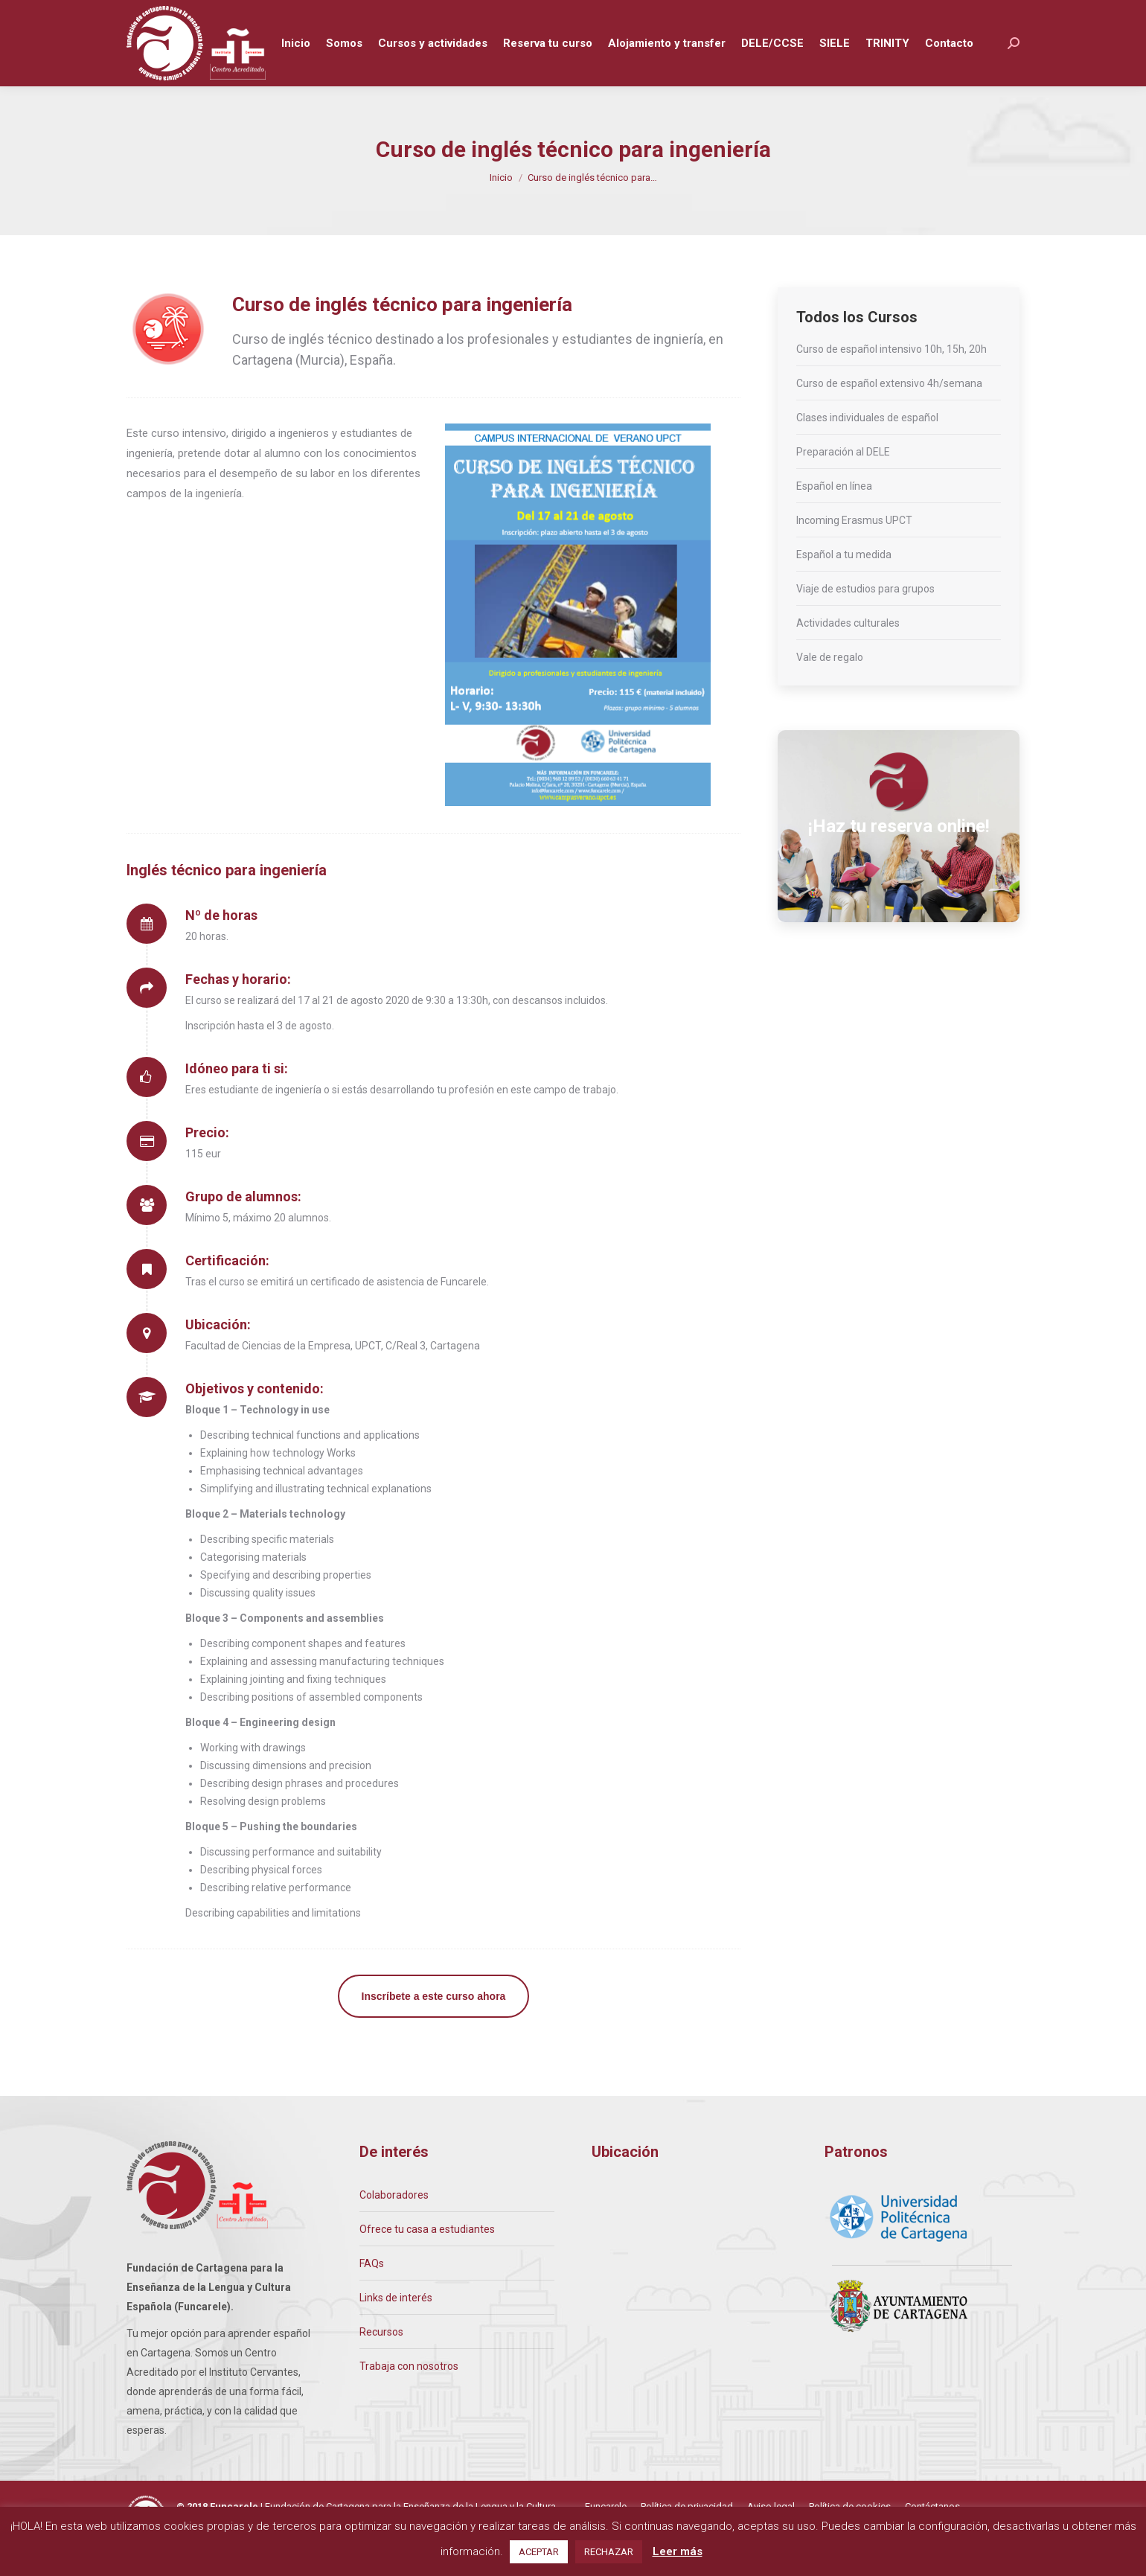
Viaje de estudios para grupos (865, 616)
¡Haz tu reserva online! (899, 853)
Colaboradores (394, 2222)
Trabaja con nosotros (408, 2394)
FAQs (371, 2291)
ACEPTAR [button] (539, 2551)
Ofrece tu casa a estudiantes (427, 2257)
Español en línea (834, 514)
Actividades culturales (848, 650)
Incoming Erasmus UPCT (854, 548)
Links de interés (395, 2325)
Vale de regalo (829, 685)
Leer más (677, 2551)
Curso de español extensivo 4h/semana (889, 411)
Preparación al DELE (843, 479)
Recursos (381, 2359)
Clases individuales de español (867, 445)
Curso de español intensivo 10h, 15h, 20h (891, 377)
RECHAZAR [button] (608, 2551)
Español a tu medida (843, 582)
